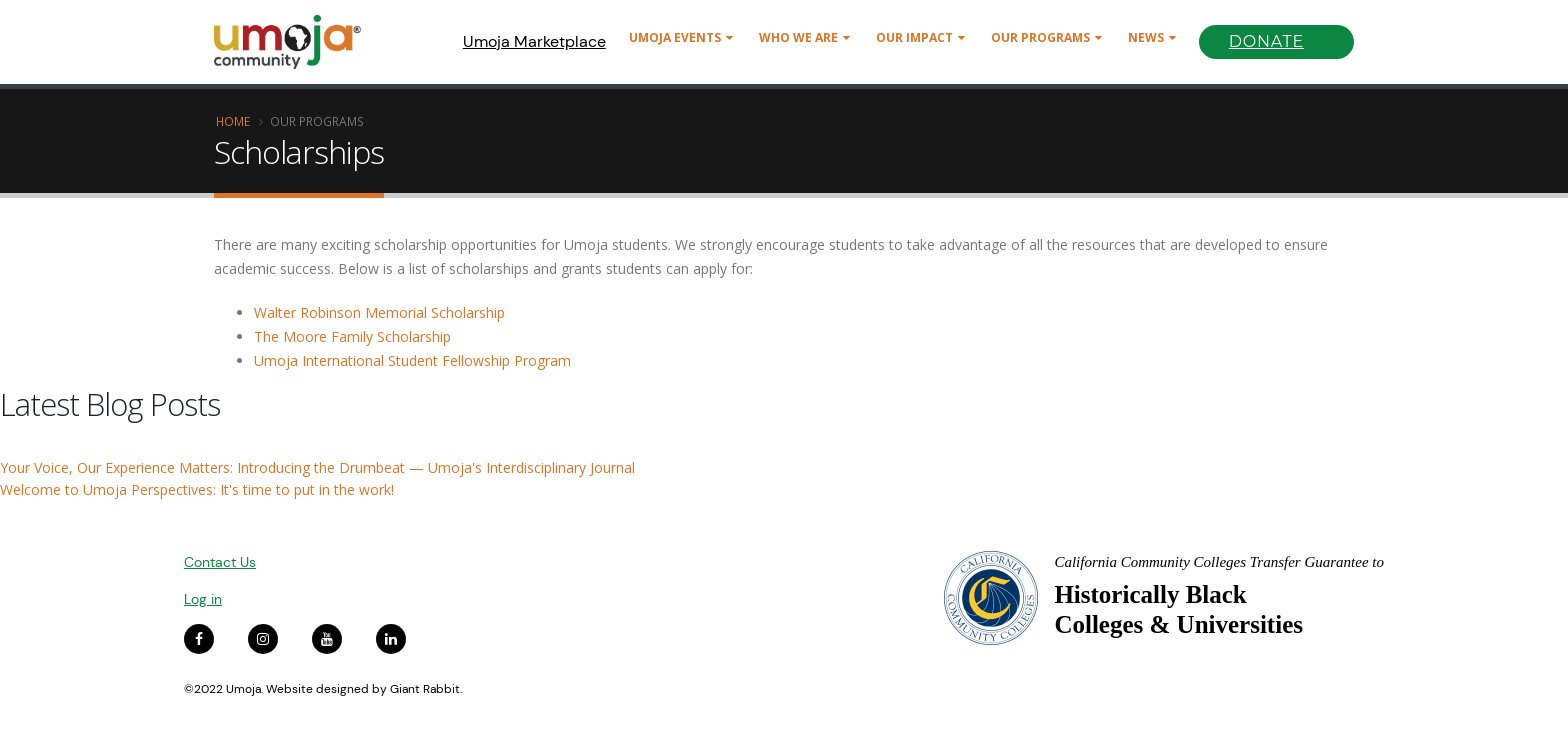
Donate (1266, 41)
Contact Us (220, 562)
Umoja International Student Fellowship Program (412, 360)
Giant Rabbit (425, 689)
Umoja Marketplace (534, 41)
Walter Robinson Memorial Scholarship (379, 312)
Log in (203, 599)
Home (233, 121)
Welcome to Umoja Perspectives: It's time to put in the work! (197, 489)
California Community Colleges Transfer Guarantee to (1219, 562)
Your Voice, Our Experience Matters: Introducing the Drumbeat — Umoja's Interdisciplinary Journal (317, 467)
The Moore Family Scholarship (352, 336)
